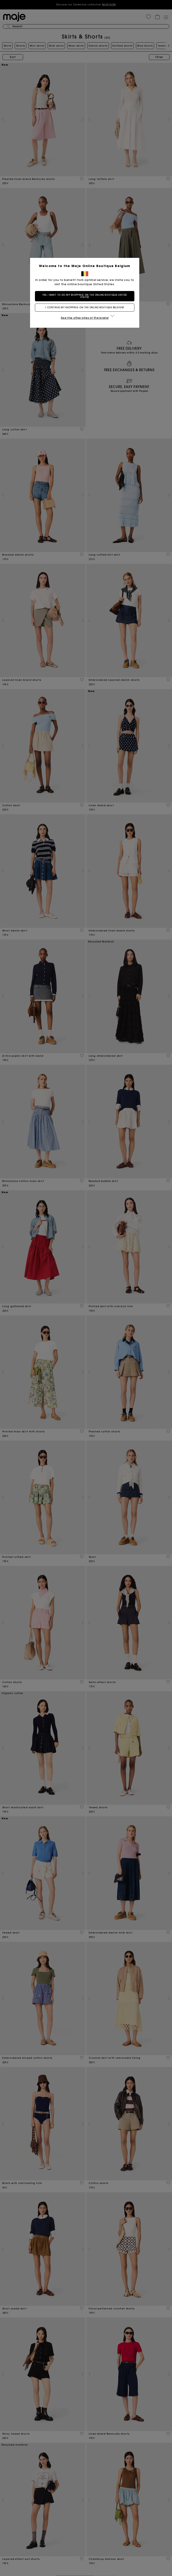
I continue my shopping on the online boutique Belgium (86, 307)
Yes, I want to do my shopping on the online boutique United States (86, 296)
